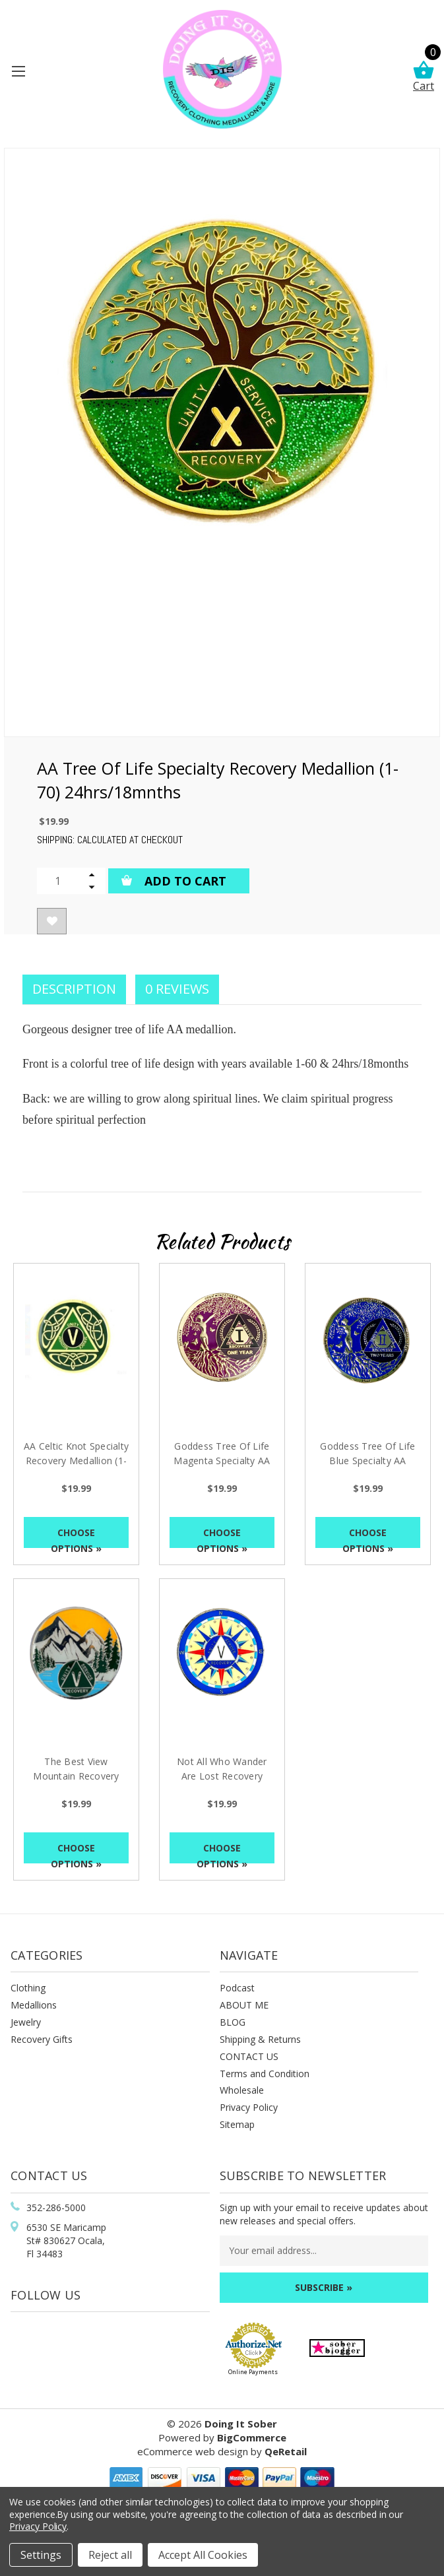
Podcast (237, 1987)
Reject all (110, 2555)
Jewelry (26, 2022)
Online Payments (253, 2371)
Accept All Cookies (202, 2555)
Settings (40, 2555)
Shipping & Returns (260, 2039)
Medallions (34, 2005)
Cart (423, 77)
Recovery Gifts (42, 2039)
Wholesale (242, 2090)
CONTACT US (249, 2056)
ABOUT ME (244, 2005)
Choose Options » (76, 1537)
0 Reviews (177, 989)
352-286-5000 (56, 2207)
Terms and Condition (264, 2073)
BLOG (232, 2022)
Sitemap (237, 2124)
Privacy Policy (249, 2107)
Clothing (28, 1987)
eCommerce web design (192, 2451)
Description (74, 989)
